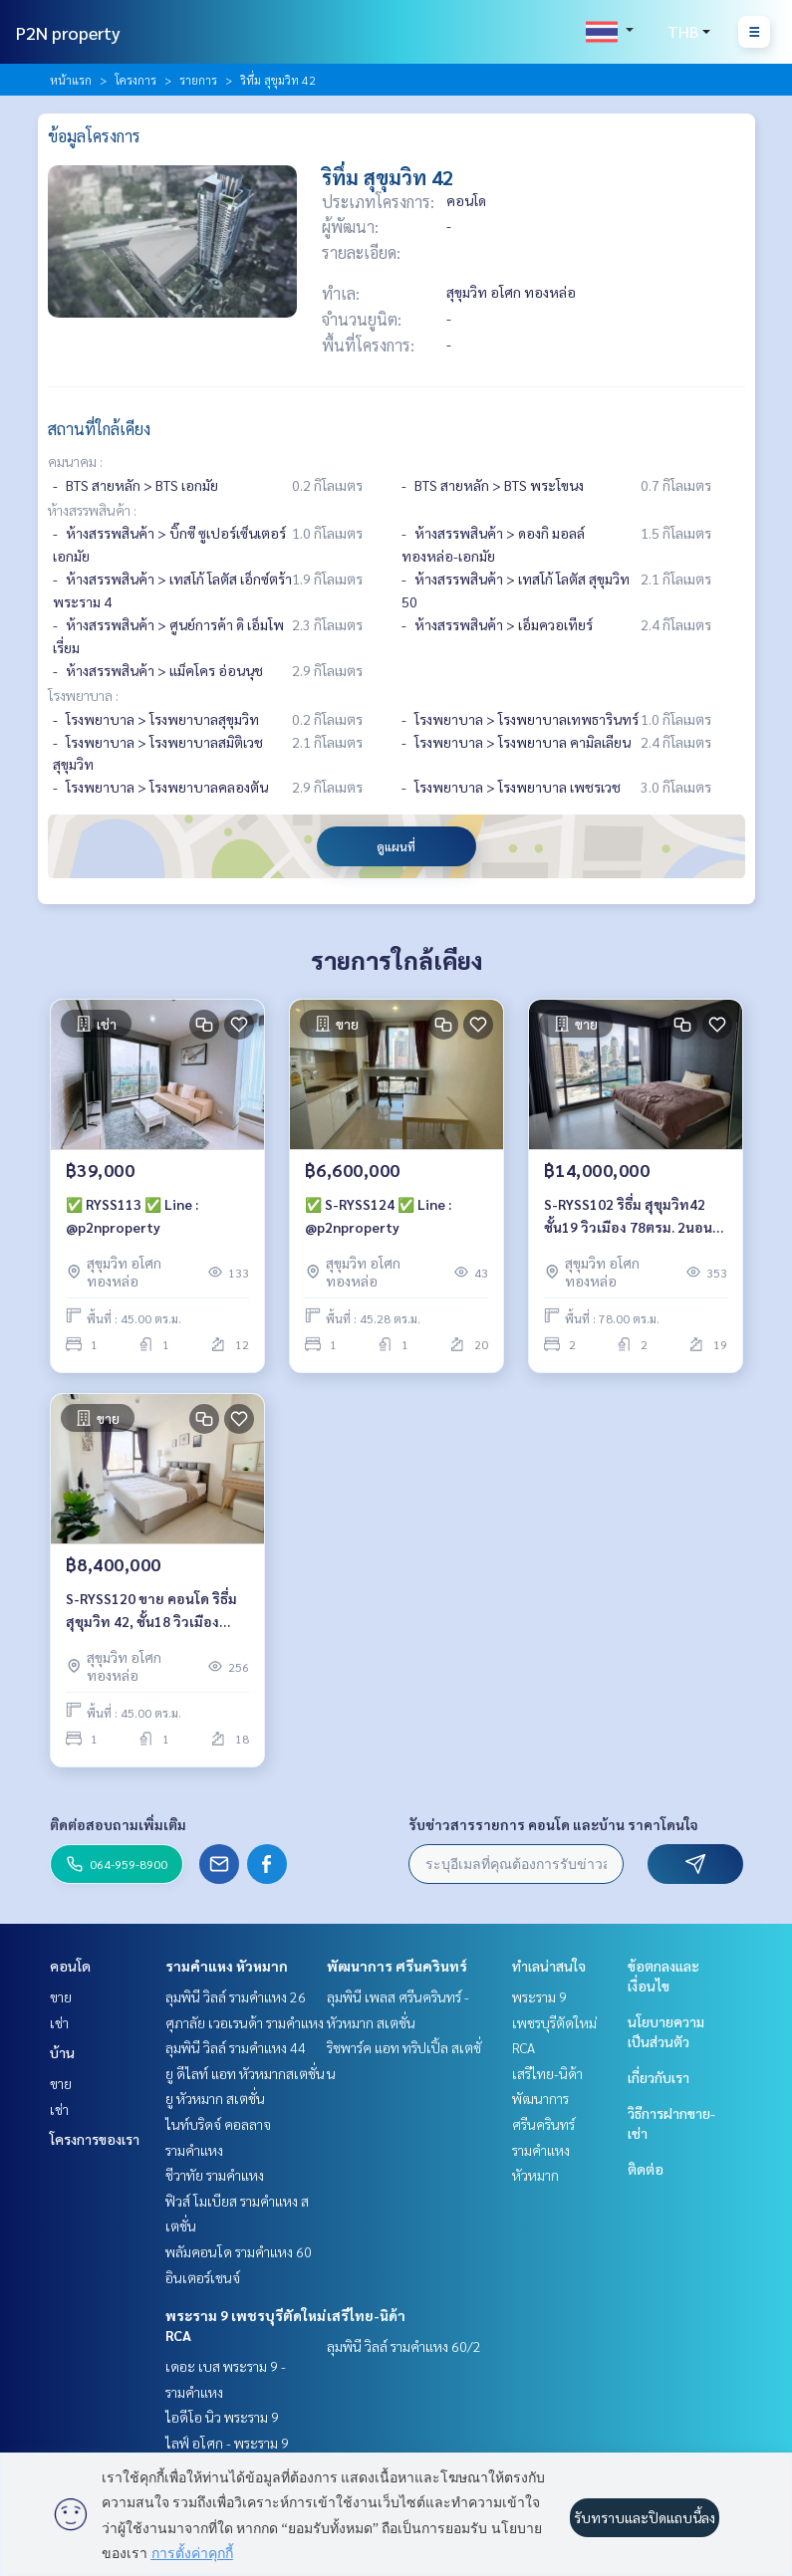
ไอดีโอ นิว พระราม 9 (222, 2417)
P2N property (68, 32)
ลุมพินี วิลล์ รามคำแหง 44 (235, 2047)
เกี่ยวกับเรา (658, 2077)
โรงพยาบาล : (83, 695)
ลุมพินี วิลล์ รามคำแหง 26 (235, 1996)
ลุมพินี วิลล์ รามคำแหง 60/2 (404, 2346)
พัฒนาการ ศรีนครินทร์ (397, 1966)
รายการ (198, 80)
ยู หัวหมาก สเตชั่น (215, 2098)
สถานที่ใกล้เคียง (99, 428)
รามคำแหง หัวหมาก (226, 1966)
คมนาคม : (75, 461)
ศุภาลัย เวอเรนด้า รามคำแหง (244, 2022)
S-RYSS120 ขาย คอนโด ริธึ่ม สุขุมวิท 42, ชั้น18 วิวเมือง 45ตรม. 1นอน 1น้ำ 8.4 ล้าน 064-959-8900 (151, 1610)
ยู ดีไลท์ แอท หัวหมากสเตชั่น (245, 2073)
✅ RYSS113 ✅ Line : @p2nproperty (132, 1215)
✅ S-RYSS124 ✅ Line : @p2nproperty (378, 1215)
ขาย (61, 1996)
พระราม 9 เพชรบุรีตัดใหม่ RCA (554, 2022)
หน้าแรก (71, 80)
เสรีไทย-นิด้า (366, 2315)
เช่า (59, 2022)
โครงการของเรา (94, 2139)
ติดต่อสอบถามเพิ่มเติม (118, 1824)
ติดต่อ (645, 2169)
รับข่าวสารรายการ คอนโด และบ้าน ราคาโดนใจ (553, 1824)
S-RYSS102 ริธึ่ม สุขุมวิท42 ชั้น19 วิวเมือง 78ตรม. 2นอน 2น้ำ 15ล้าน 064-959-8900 (628, 1216)
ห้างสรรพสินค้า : (92, 510)
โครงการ (135, 80)
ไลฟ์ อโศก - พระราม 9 (227, 2443)
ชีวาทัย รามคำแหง (214, 2175)
